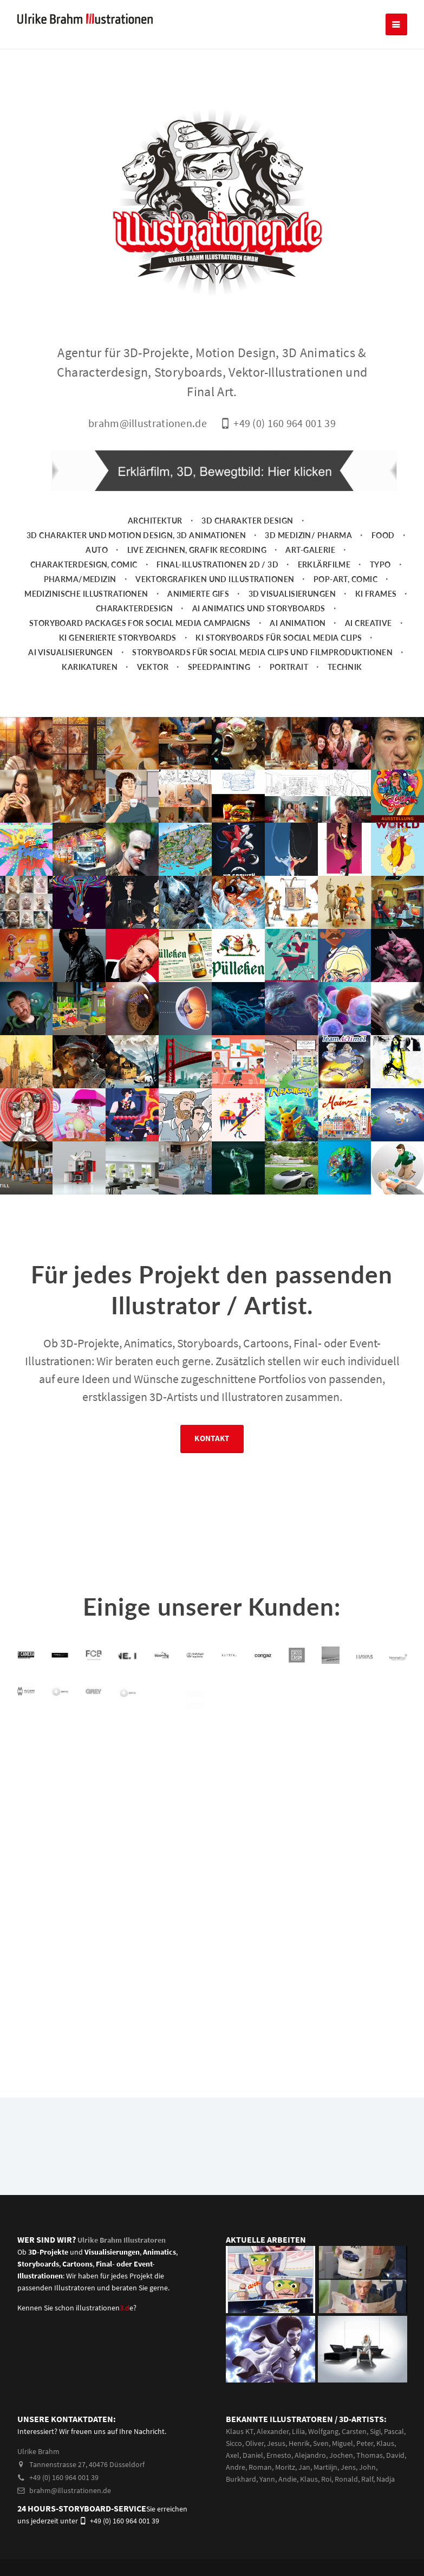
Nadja (385, 2479)
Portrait (289, 667)
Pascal (394, 2431)
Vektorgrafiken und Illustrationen (214, 579)
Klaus (385, 2443)
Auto (97, 549)
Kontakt (211, 1442)
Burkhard (241, 2479)
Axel (232, 2455)
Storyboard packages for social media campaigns (140, 623)
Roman (260, 2467)
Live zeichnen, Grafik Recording (196, 549)
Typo (380, 564)
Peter (364, 2443)
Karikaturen (90, 667)
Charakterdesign (134, 608)
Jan (304, 2467)
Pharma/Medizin (80, 579)
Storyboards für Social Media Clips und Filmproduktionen (262, 652)
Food (383, 535)
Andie (287, 2479)
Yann (267, 2479)
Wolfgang (323, 2431)
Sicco (234, 2443)
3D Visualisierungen (292, 593)
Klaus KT (239, 2431)
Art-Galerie (310, 549)
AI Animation (297, 623)
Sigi (375, 2431)
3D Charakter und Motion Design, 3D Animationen (136, 535)
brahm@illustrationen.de (64, 2490)
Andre (235, 2467)
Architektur (155, 520)
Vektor (153, 667)
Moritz (285, 2467)
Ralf (367, 2479)
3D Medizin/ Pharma (308, 535)
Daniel (253, 2455)
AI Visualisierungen (70, 652)
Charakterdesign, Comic (84, 564)
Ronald (346, 2479)
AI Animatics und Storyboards (258, 608)
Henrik (299, 2443)
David (395, 2455)
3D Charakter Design (247, 520)
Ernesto (278, 2455)
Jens (348, 2467)
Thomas (369, 2455)
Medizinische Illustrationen (86, 593)
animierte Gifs (198, 593)
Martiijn (325, 2467)
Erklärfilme (324, 564)
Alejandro (310, 2455)
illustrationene (104, 2308)
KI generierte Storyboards (118, 637)
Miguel (342, 2443)
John (367, 2467)
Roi (326, 2479)
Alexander (273, 2431)
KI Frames (376, 593)
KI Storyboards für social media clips (278, 637)
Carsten (354, 2431)
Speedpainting (219, 667)
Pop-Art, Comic (345, 579)
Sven (321, 2443)
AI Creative (368, 623)
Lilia (298, 2431)
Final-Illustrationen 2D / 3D (217, 564)
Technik (345, 667)
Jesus (276, 2443)
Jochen (341, 2455)
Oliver (254, 2443)
